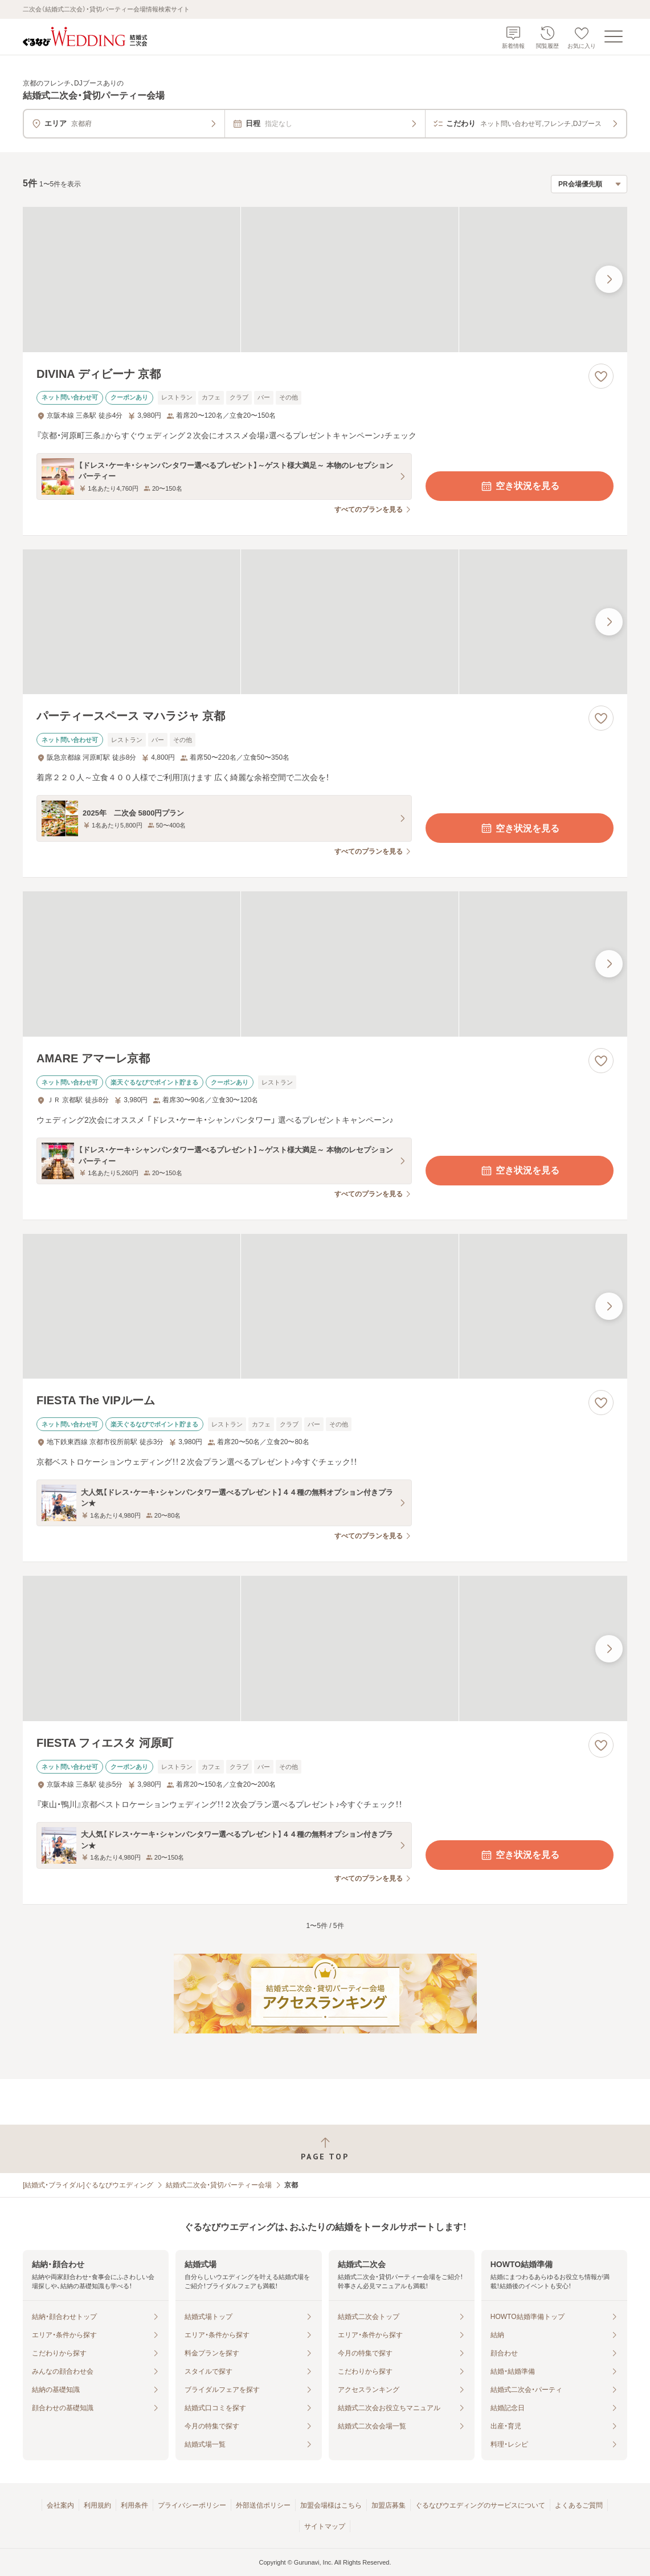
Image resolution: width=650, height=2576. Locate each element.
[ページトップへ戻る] (325, 2149)
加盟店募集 (388, 2505)
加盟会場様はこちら (331, 2505)
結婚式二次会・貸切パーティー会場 (219, 2185)
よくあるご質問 (579, 2505)
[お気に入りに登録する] (601, 376)
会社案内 (60, 2505)
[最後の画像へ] (609, 279)
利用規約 (97, 2505)
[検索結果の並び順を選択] (589, 184)
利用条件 (134, 2505)
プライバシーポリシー (192, 2505)
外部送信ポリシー (263, 2505)
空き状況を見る (519, 486)
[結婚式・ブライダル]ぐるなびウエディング (88, 2185)
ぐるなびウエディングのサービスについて (480, 2505)
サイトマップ (324, 2526)
